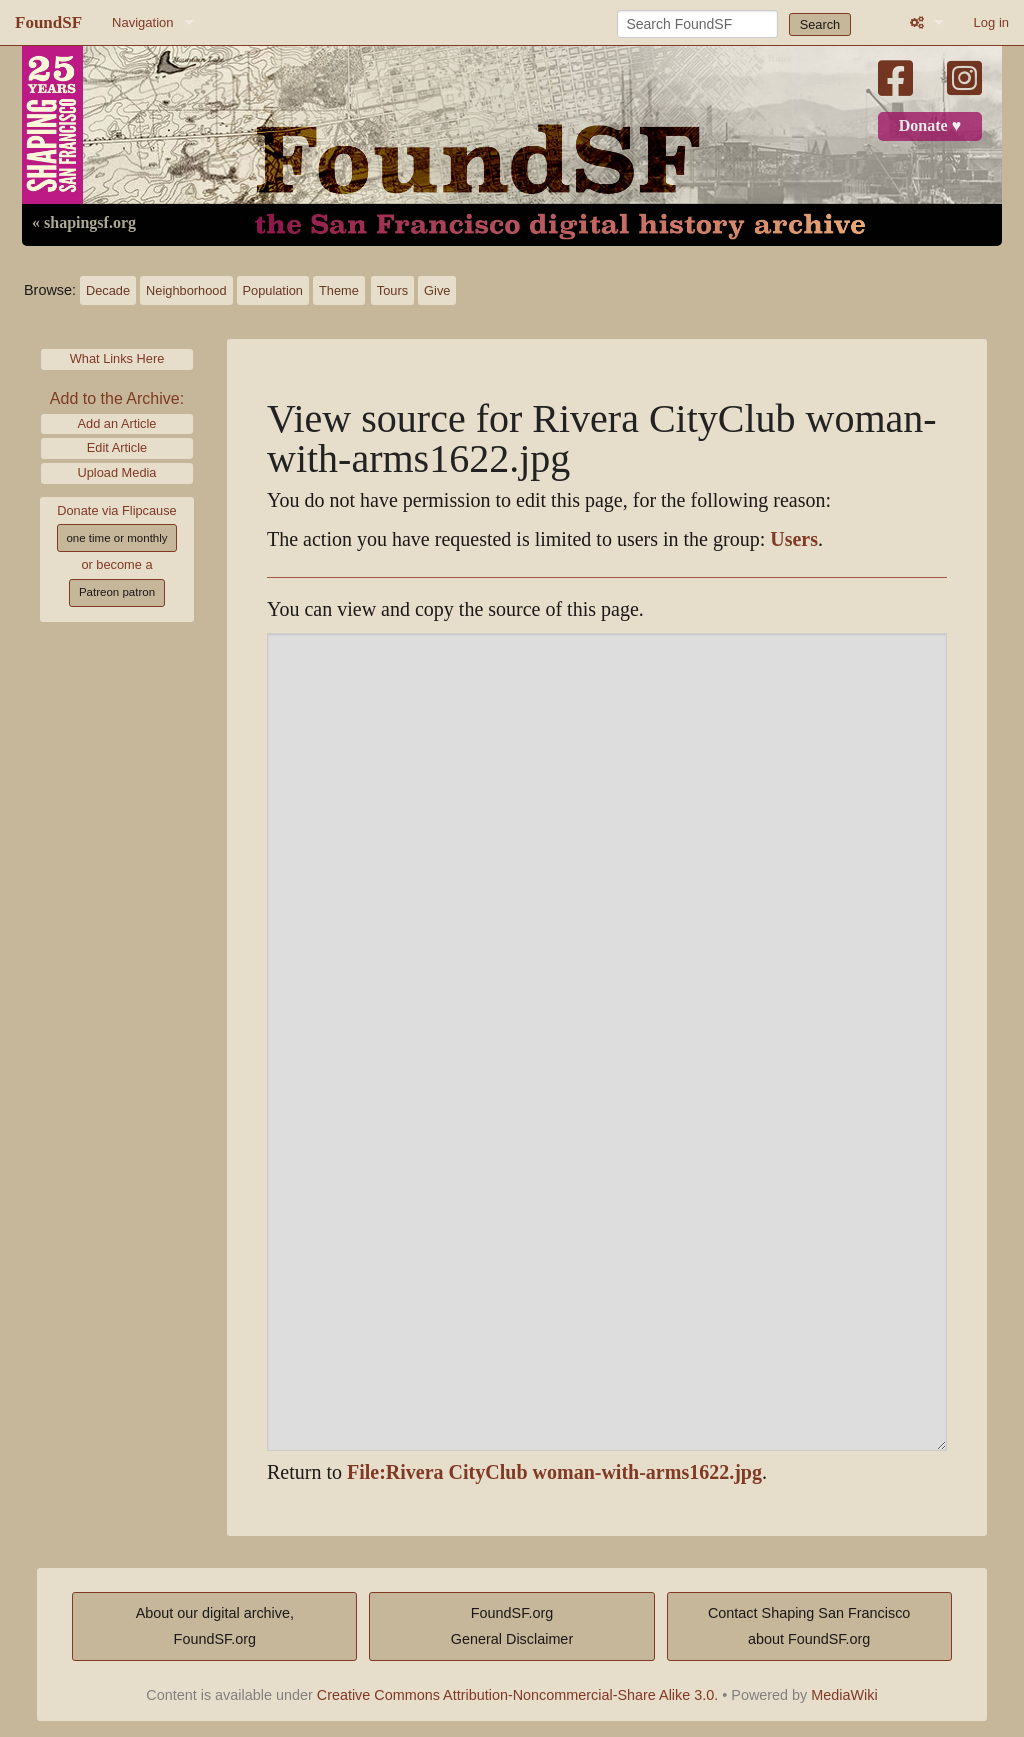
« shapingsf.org (84, 223)
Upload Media (117, 472)
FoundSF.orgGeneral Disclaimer (512, 1626)
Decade (108, 290)
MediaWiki (844, 1695)
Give (437, 290)
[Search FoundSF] (697, 24)
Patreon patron (117, 592)
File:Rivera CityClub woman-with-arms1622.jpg (554, 1472)
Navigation (142, 22)
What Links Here (117, 358)
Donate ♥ (930, 126)
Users (794, 539)
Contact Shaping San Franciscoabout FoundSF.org (809, 1626)
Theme (339, 290)
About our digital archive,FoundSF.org (215, 1626)
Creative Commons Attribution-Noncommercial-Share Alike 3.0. (518, 1695)
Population (273, 290)
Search (820, 24)
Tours (392, 290)
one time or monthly (116, 538)
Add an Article (117, 423)
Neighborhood (186, 290)
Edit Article (117, 447)
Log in (991, 22)
